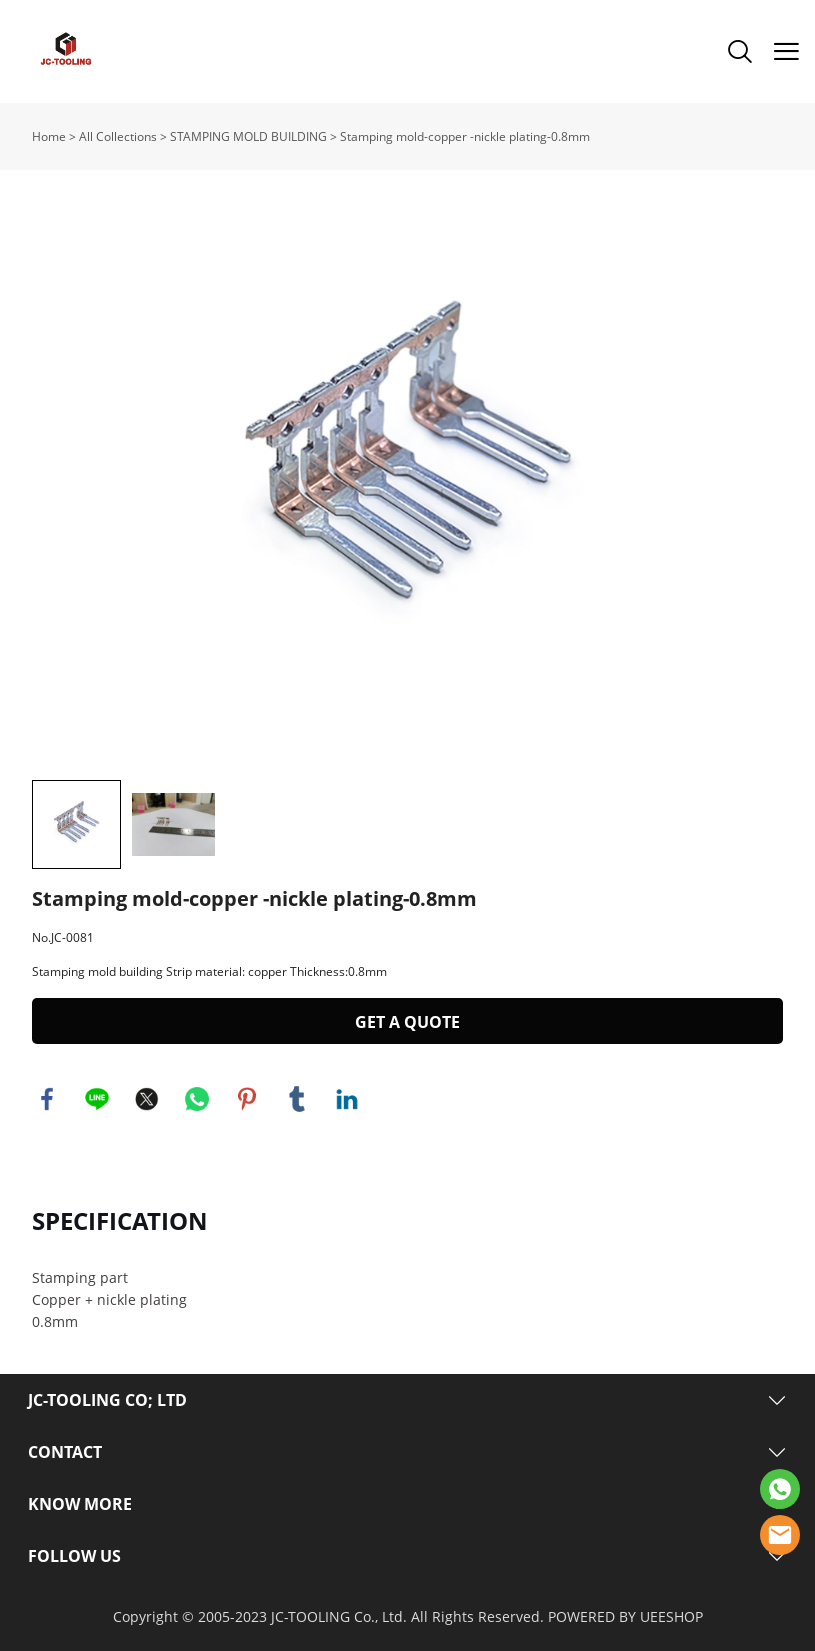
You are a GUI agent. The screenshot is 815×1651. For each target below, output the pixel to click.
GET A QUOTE (407, 1022)
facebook (47, 1099)
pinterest (247, 1099)
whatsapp (197, 1099)
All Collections (118, 136)
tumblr (297, 1099)
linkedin (347, 1099)
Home (49, 136)
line (97, 1099)
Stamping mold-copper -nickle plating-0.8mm (465, 136)
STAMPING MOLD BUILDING (248, 136)
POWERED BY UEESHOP (625, 1616)
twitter (147, 1099)
